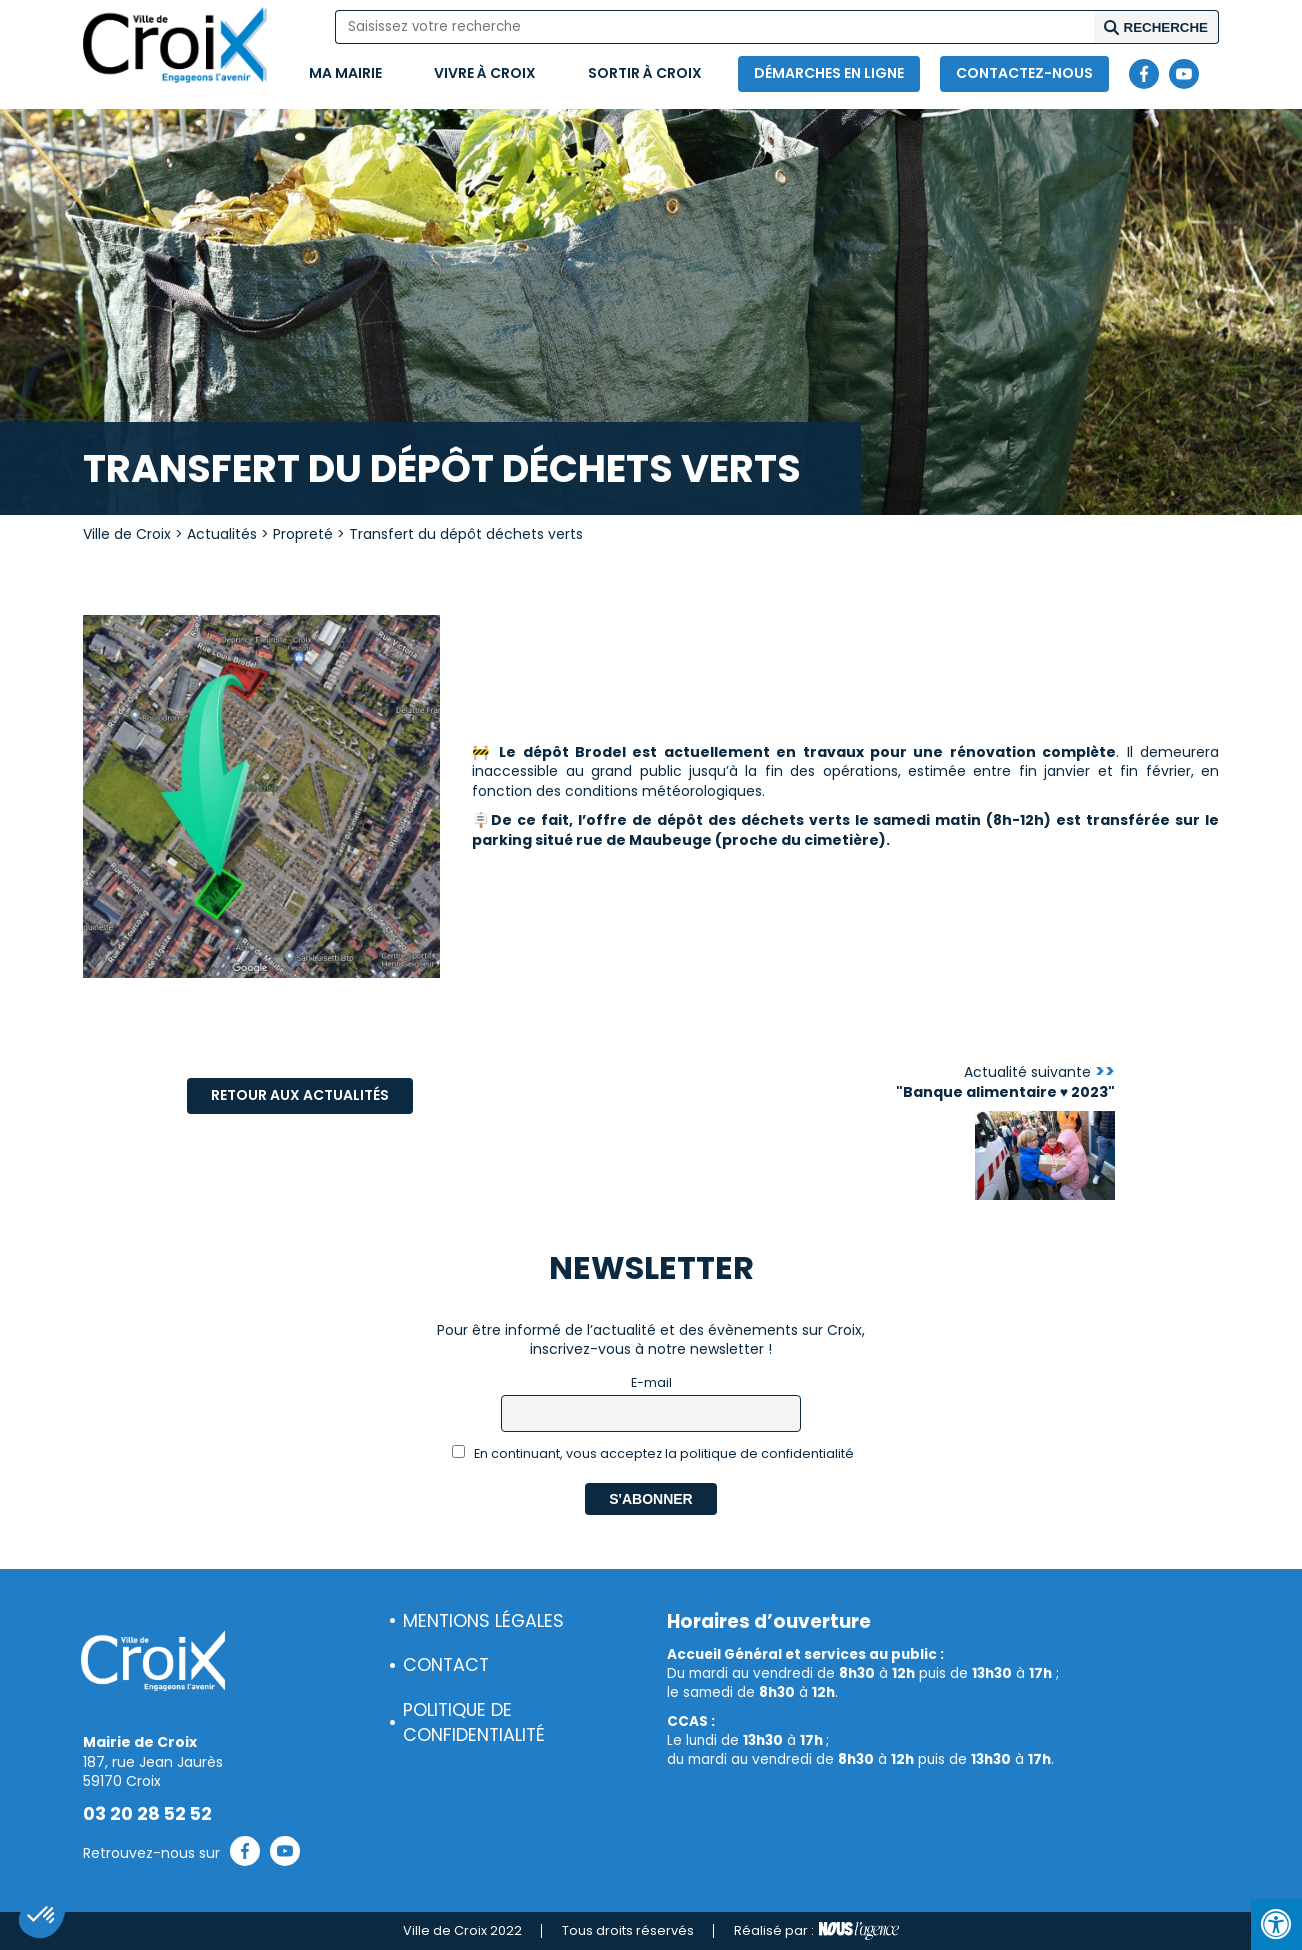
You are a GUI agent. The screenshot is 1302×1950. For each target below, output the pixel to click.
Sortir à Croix (645, 73)
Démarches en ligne (829, 73)
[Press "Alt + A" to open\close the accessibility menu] (1276, 1924)
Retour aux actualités (300, 1095)
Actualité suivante (1005, 1082)
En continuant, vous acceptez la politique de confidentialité (653, 1453)
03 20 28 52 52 (147, 1814)
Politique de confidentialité (474, 1722)
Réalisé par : (816, 1931)
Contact (446, 1665)
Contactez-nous (1024, 73)
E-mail (651, 1382)
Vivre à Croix (485, 73)
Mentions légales (483, 1621)
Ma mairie (345, 73)
